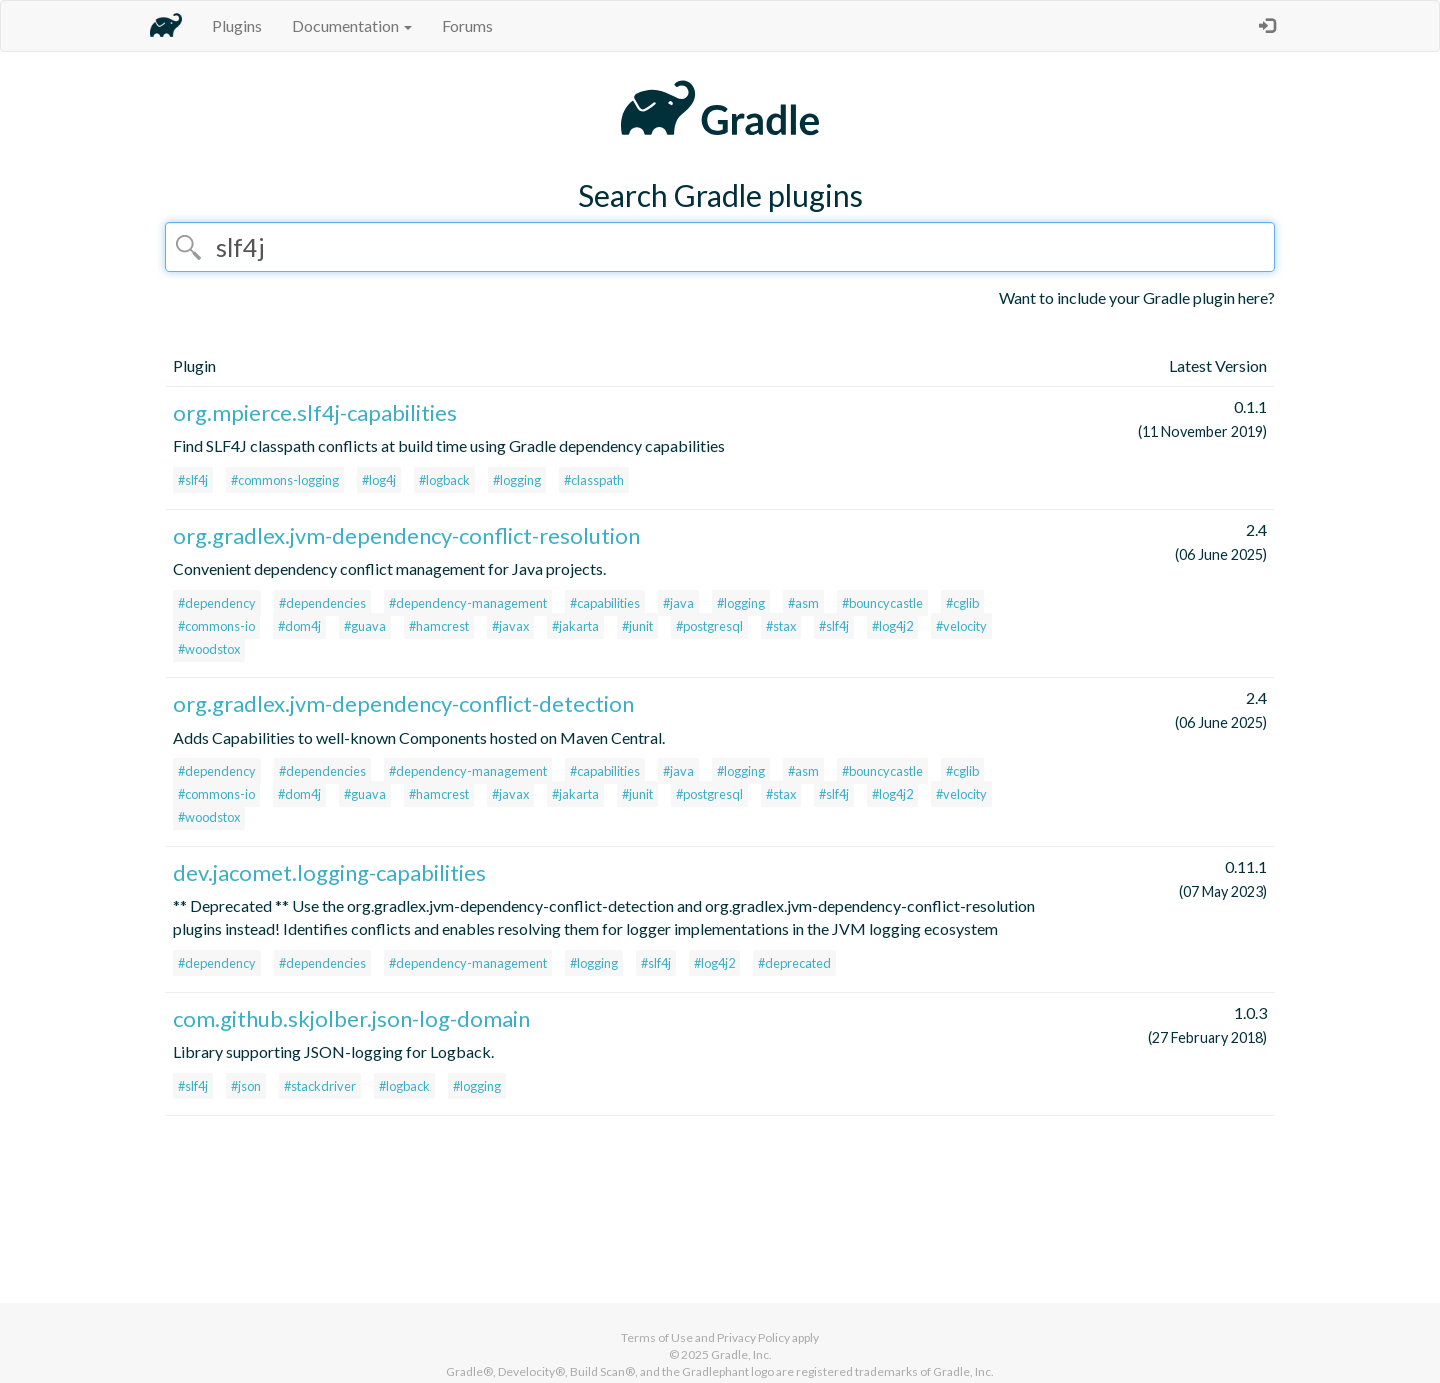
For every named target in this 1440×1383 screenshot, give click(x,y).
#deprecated (794, 963)
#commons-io (216, 626)
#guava (365, 626)
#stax (781, 626)
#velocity (961, 626)
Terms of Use (657, 1337)
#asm (803, 603)
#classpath (594, 480)
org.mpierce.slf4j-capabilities (315, 412)
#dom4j (299, 626)
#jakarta (575, 626)
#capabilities (605, 603)
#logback (444, 480)
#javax (510, 626)
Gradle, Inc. (741, 1354)
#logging (517, 480)
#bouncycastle (882, 603)
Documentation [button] (352, 25)
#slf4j (193, 480)
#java (678, 603)
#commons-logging (285, 480)
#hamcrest (439, 626)
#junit (637, 626)
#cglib (962, 603)
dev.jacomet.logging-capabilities (329, 872)
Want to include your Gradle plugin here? (1137, 297)
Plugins (237, 25)
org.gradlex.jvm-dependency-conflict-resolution (406, 535)
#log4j (379, 480)
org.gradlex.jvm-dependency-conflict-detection (403, 703)
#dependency (217, 603)
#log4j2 (892, 626)
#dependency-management (468, 603)
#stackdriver (320, 1086)
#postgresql (709, 626)
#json (246, 1086)
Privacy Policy (753, 1337)
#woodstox (209, 649)
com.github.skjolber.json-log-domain (351, 1018)
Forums (467, 25)
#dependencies (322, 603)
